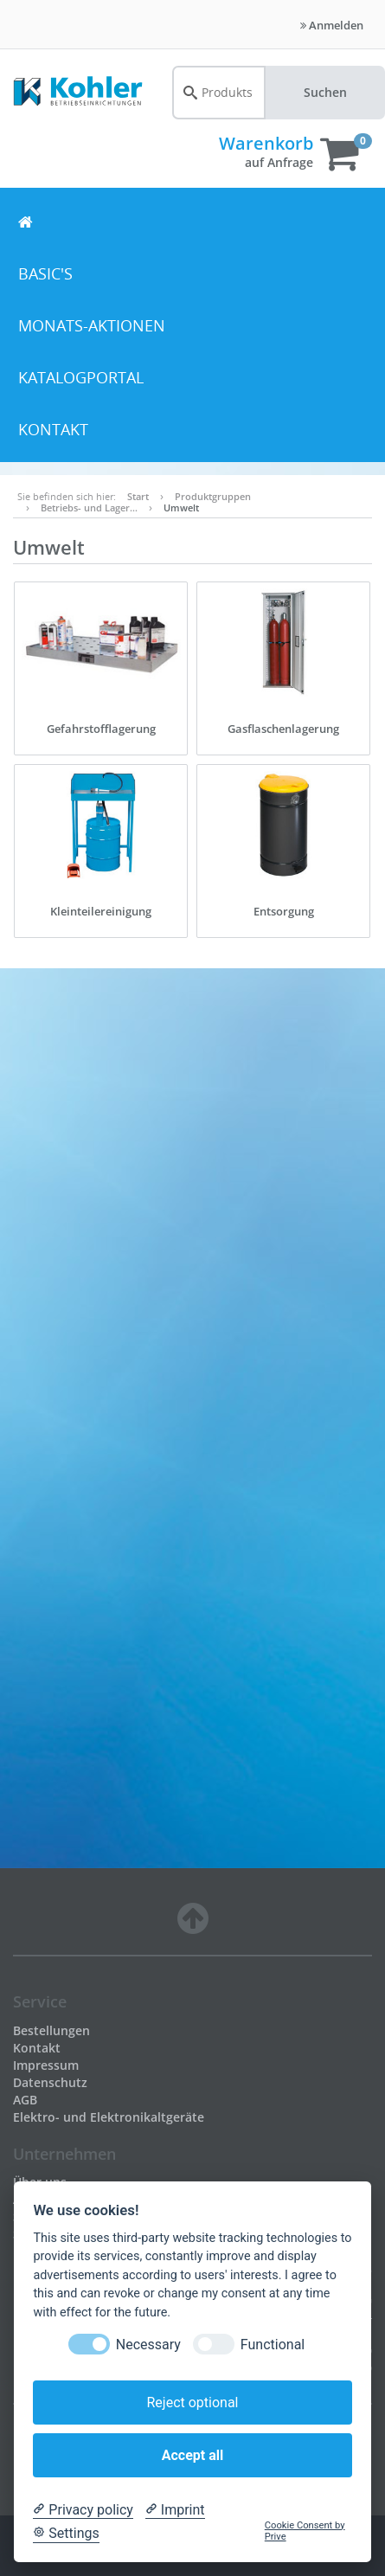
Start (138, 496)
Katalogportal (81, 377)
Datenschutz (50, 2082)
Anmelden (331, 25)
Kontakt (53, 429)
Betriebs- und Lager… (89, 507)
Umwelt (181, 507)
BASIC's (45, 273)
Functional (273, 2344)
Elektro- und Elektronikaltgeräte (108, 2117)
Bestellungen (51, 2030)
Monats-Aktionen (91, 325)
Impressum (46, 2065)
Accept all (192, 2455)
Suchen (325, 92)
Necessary (148, 2344)
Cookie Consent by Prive (305, 2531)
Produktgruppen (213, 496)
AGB (25, 2099)
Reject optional (192, 2402)
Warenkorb (266, 143)
